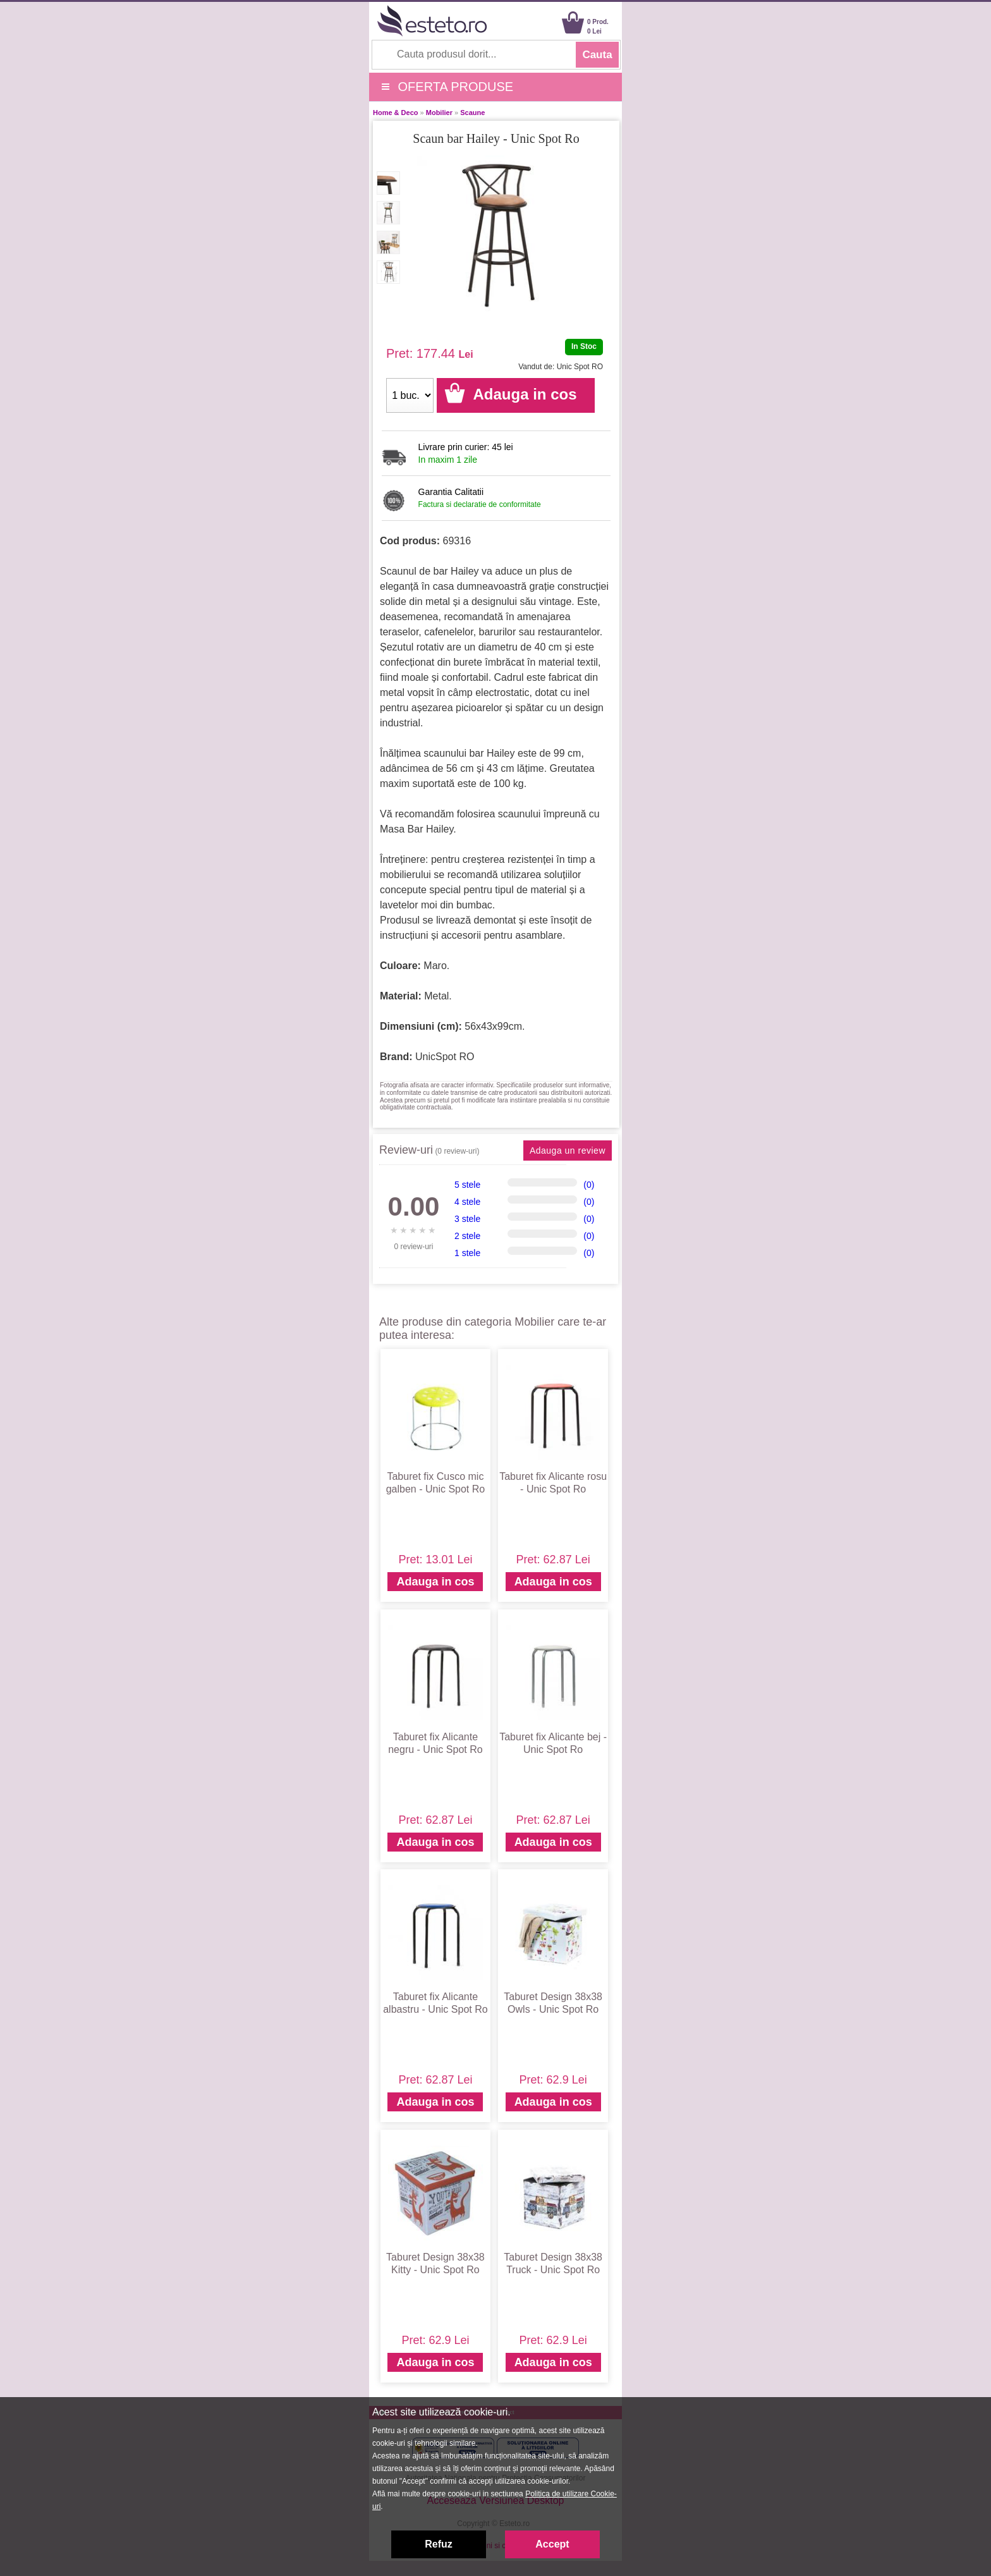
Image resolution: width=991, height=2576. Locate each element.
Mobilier (439, 112)
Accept (552, 2544)
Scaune (472, 112)
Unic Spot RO (580, 366)
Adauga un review (567, 1150)
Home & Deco (395, 112)
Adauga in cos (435, 1581)
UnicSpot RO (444, 1056)
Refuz (439, 2544)
